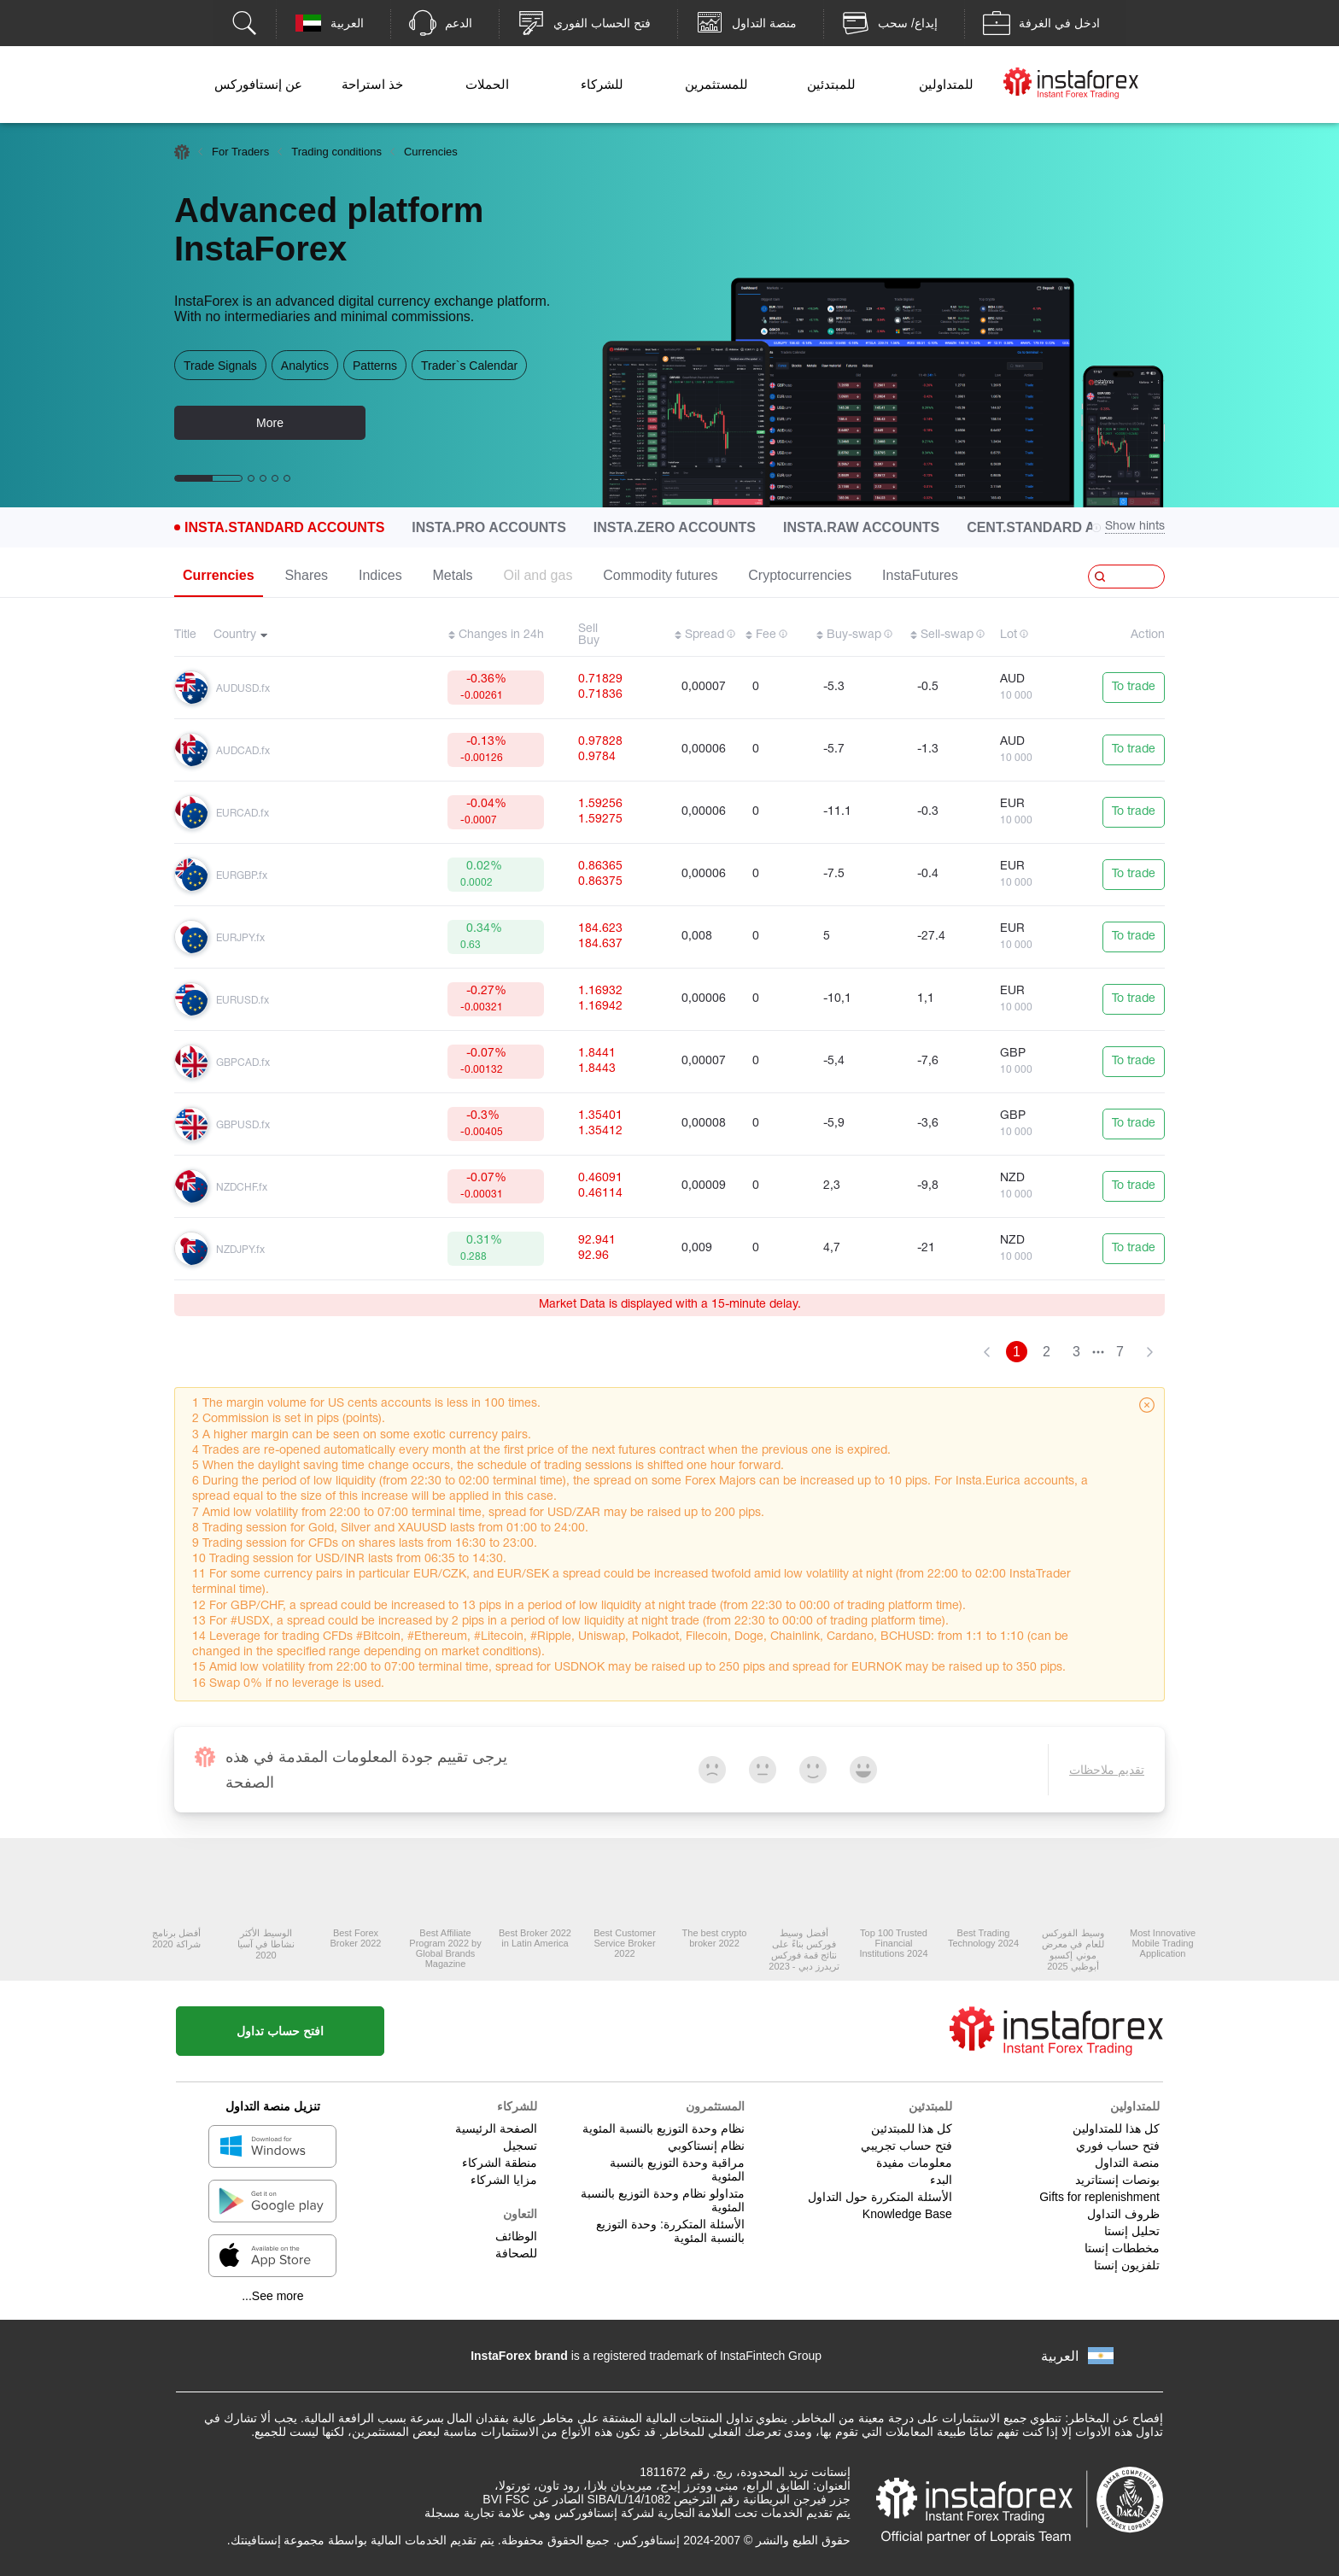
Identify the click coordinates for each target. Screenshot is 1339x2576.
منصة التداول (1127, 2162)
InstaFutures (920, 575)
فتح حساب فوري (1118, 2145)
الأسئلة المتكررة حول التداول (880, 2197)
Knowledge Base (907, 2214)
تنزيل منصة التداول (272, 2106)
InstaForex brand (519, 2355)
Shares (306, 575)
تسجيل (520, 2145)
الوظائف (516, 2236)
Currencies (218, 575)
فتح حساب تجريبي (906, 2145)
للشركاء (602, 84)
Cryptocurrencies (799, 575)
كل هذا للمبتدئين (911, 2128)
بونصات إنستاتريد (1117, 2180)
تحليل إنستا (1132, 2231)
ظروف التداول (1123, 2214)
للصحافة (516, 2253)
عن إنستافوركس (258, 84)
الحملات (487, 84)
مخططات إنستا (1122, 2248)
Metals (452, 575)
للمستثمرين (716, 84)
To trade (1133, 687)
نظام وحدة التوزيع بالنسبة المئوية (663, 2128)
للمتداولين (946, 84)
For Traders (240, 151)
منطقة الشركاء (499, 2162)
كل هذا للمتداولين (1116, 2128)
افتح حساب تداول (280, 2031)
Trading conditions (336, 151)
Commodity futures (660, 575)
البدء (941, 2180)
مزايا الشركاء (504, 2180)
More (270, 423)
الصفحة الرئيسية (496, 2128)
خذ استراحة (372, 84)
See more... (272, 2296)
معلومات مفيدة (914, 2162)
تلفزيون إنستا (1127, 2265)
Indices (380, 575)
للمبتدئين (831, 84)
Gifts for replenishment (1099, 2197)
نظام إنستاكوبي (706, 2145)
